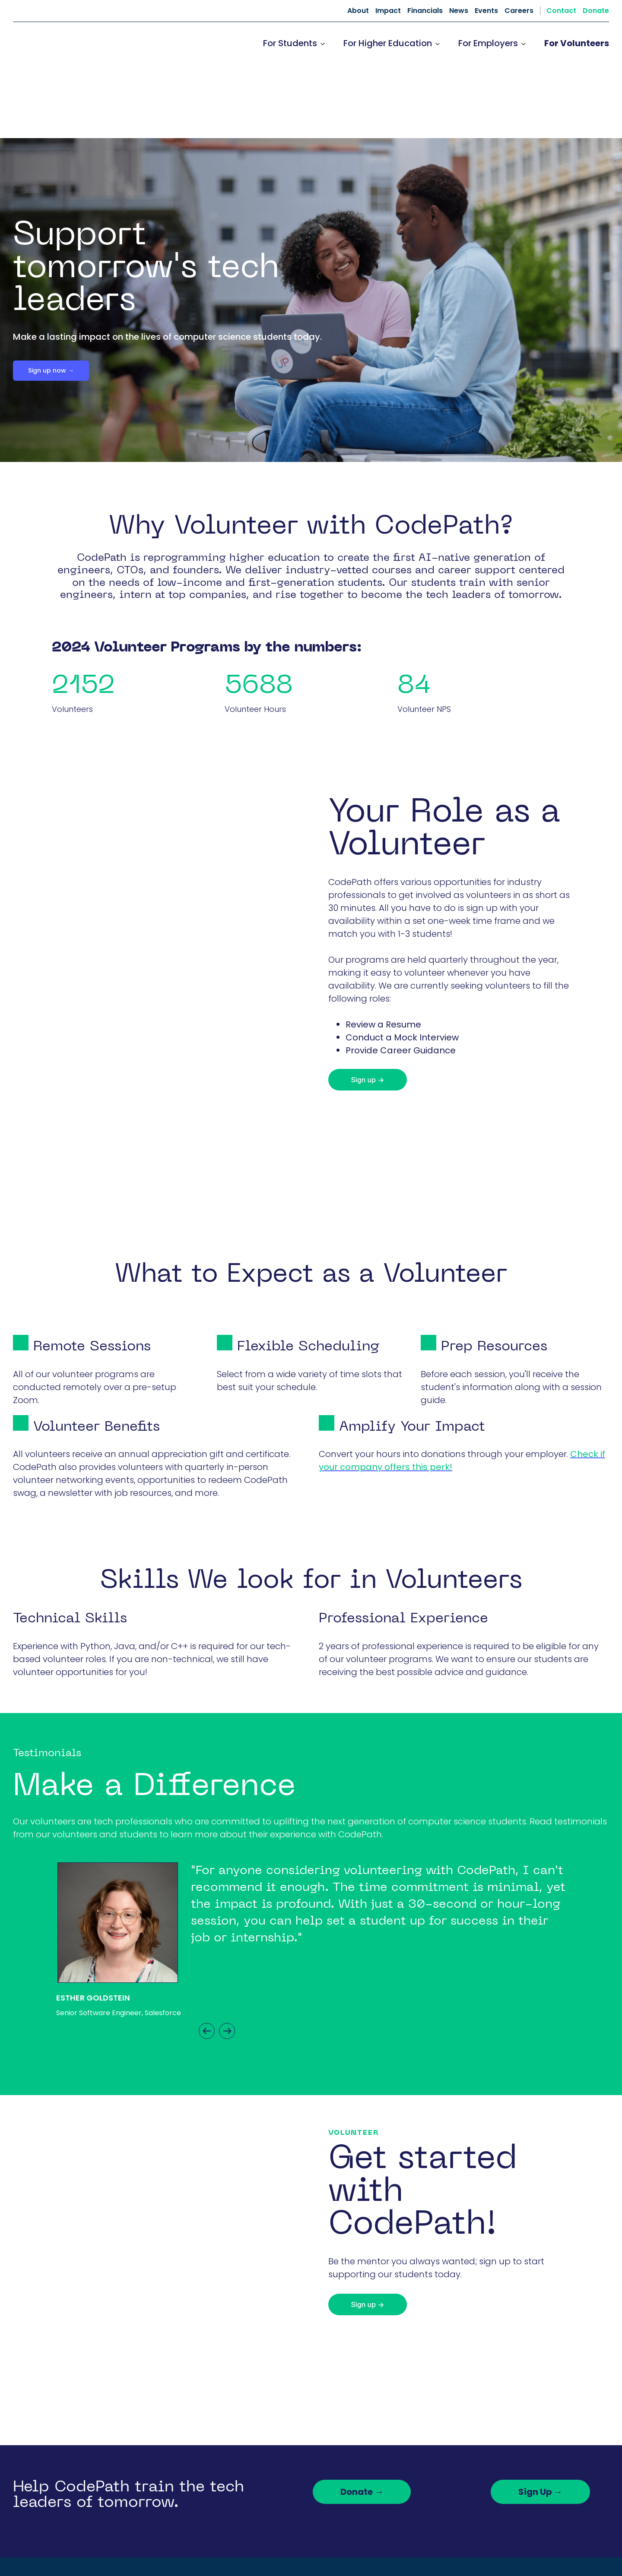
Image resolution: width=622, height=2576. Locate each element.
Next (227, 1958)
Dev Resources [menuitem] (465, 2532)
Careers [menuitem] (519, 10)
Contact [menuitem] (561, 10)
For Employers (488, 43)
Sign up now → (51, 297)
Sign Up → (540, 2418)
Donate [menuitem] (596, 10)
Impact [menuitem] (388, 10)
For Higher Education (387, 43)
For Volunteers (576, 43)
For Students (290, 43)
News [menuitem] (458, 10)
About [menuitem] (358, 10)
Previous (207, 1958)
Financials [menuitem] (425, 10)
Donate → (361, 2418)
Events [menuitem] (486, 10)
